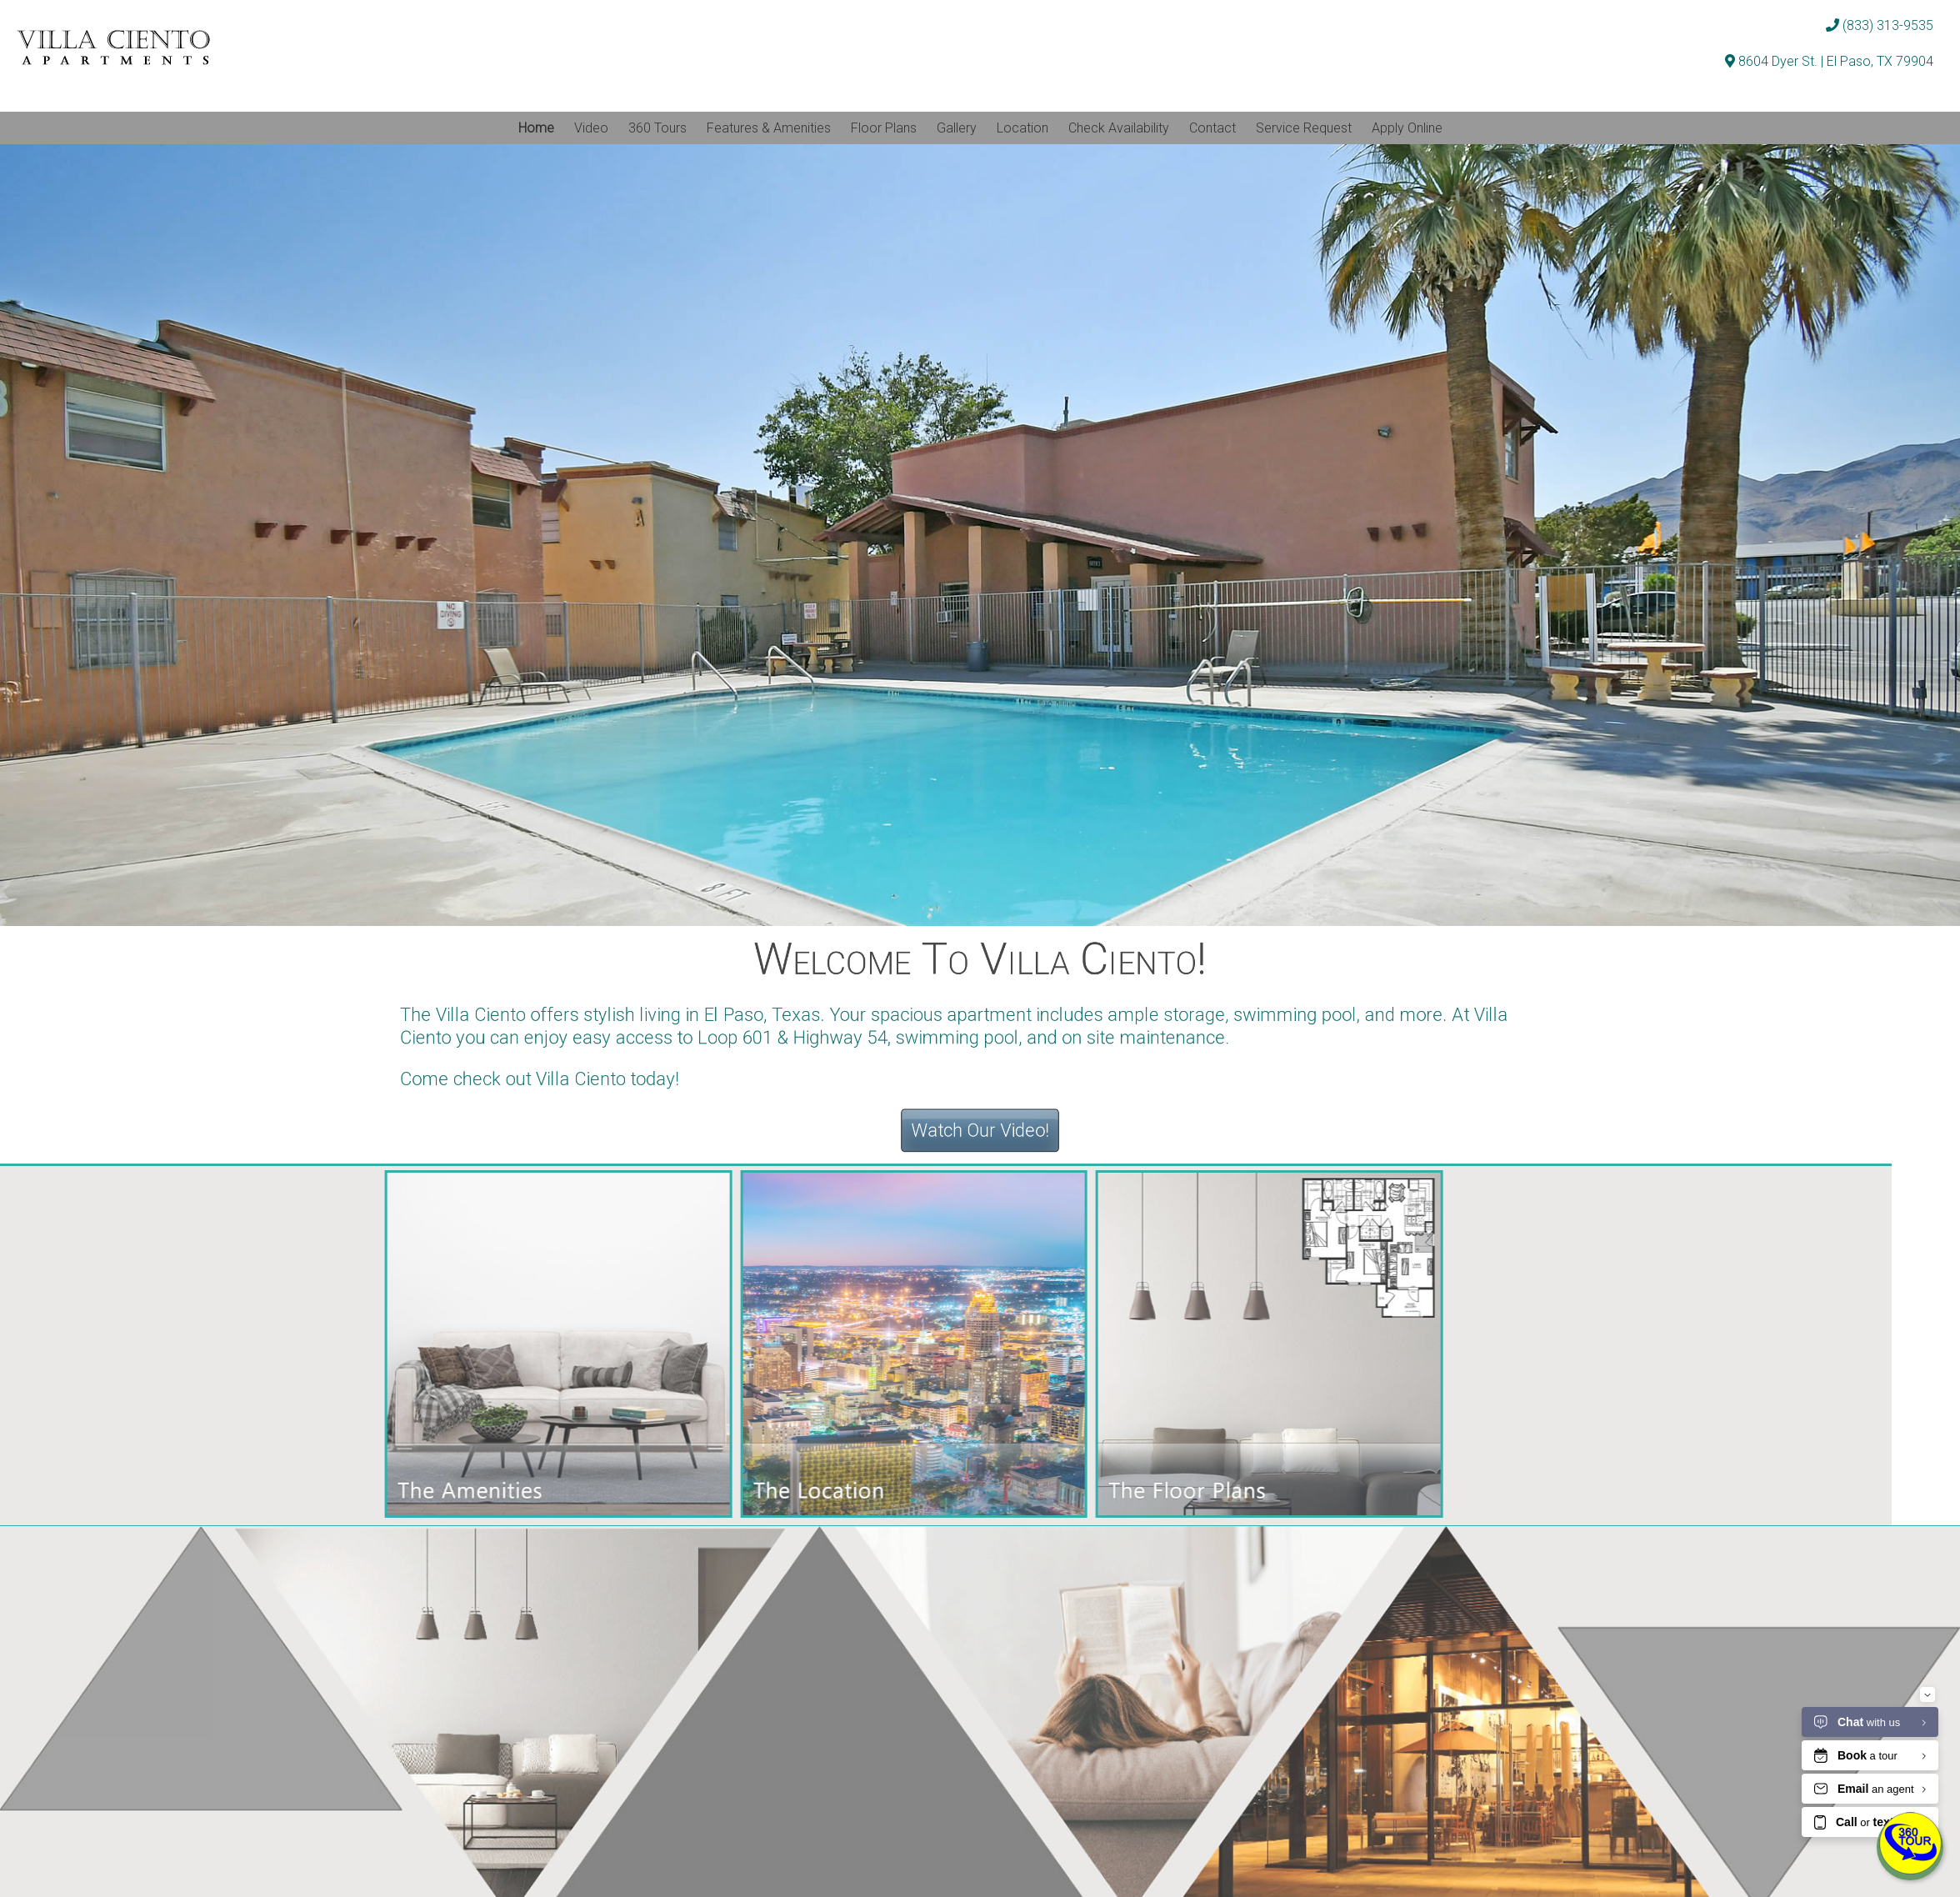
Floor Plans (884, 128)
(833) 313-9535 (1879, 25)
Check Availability (1118, 128)
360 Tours (657, 128)
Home (536, 128)
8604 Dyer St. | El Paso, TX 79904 (1829, 61)
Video (591, 128)
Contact (1212, 128)
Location (1022, 128)
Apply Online (1407, 128)
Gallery (957, 128)
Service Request (1304, 128)
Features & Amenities (769, 128)
